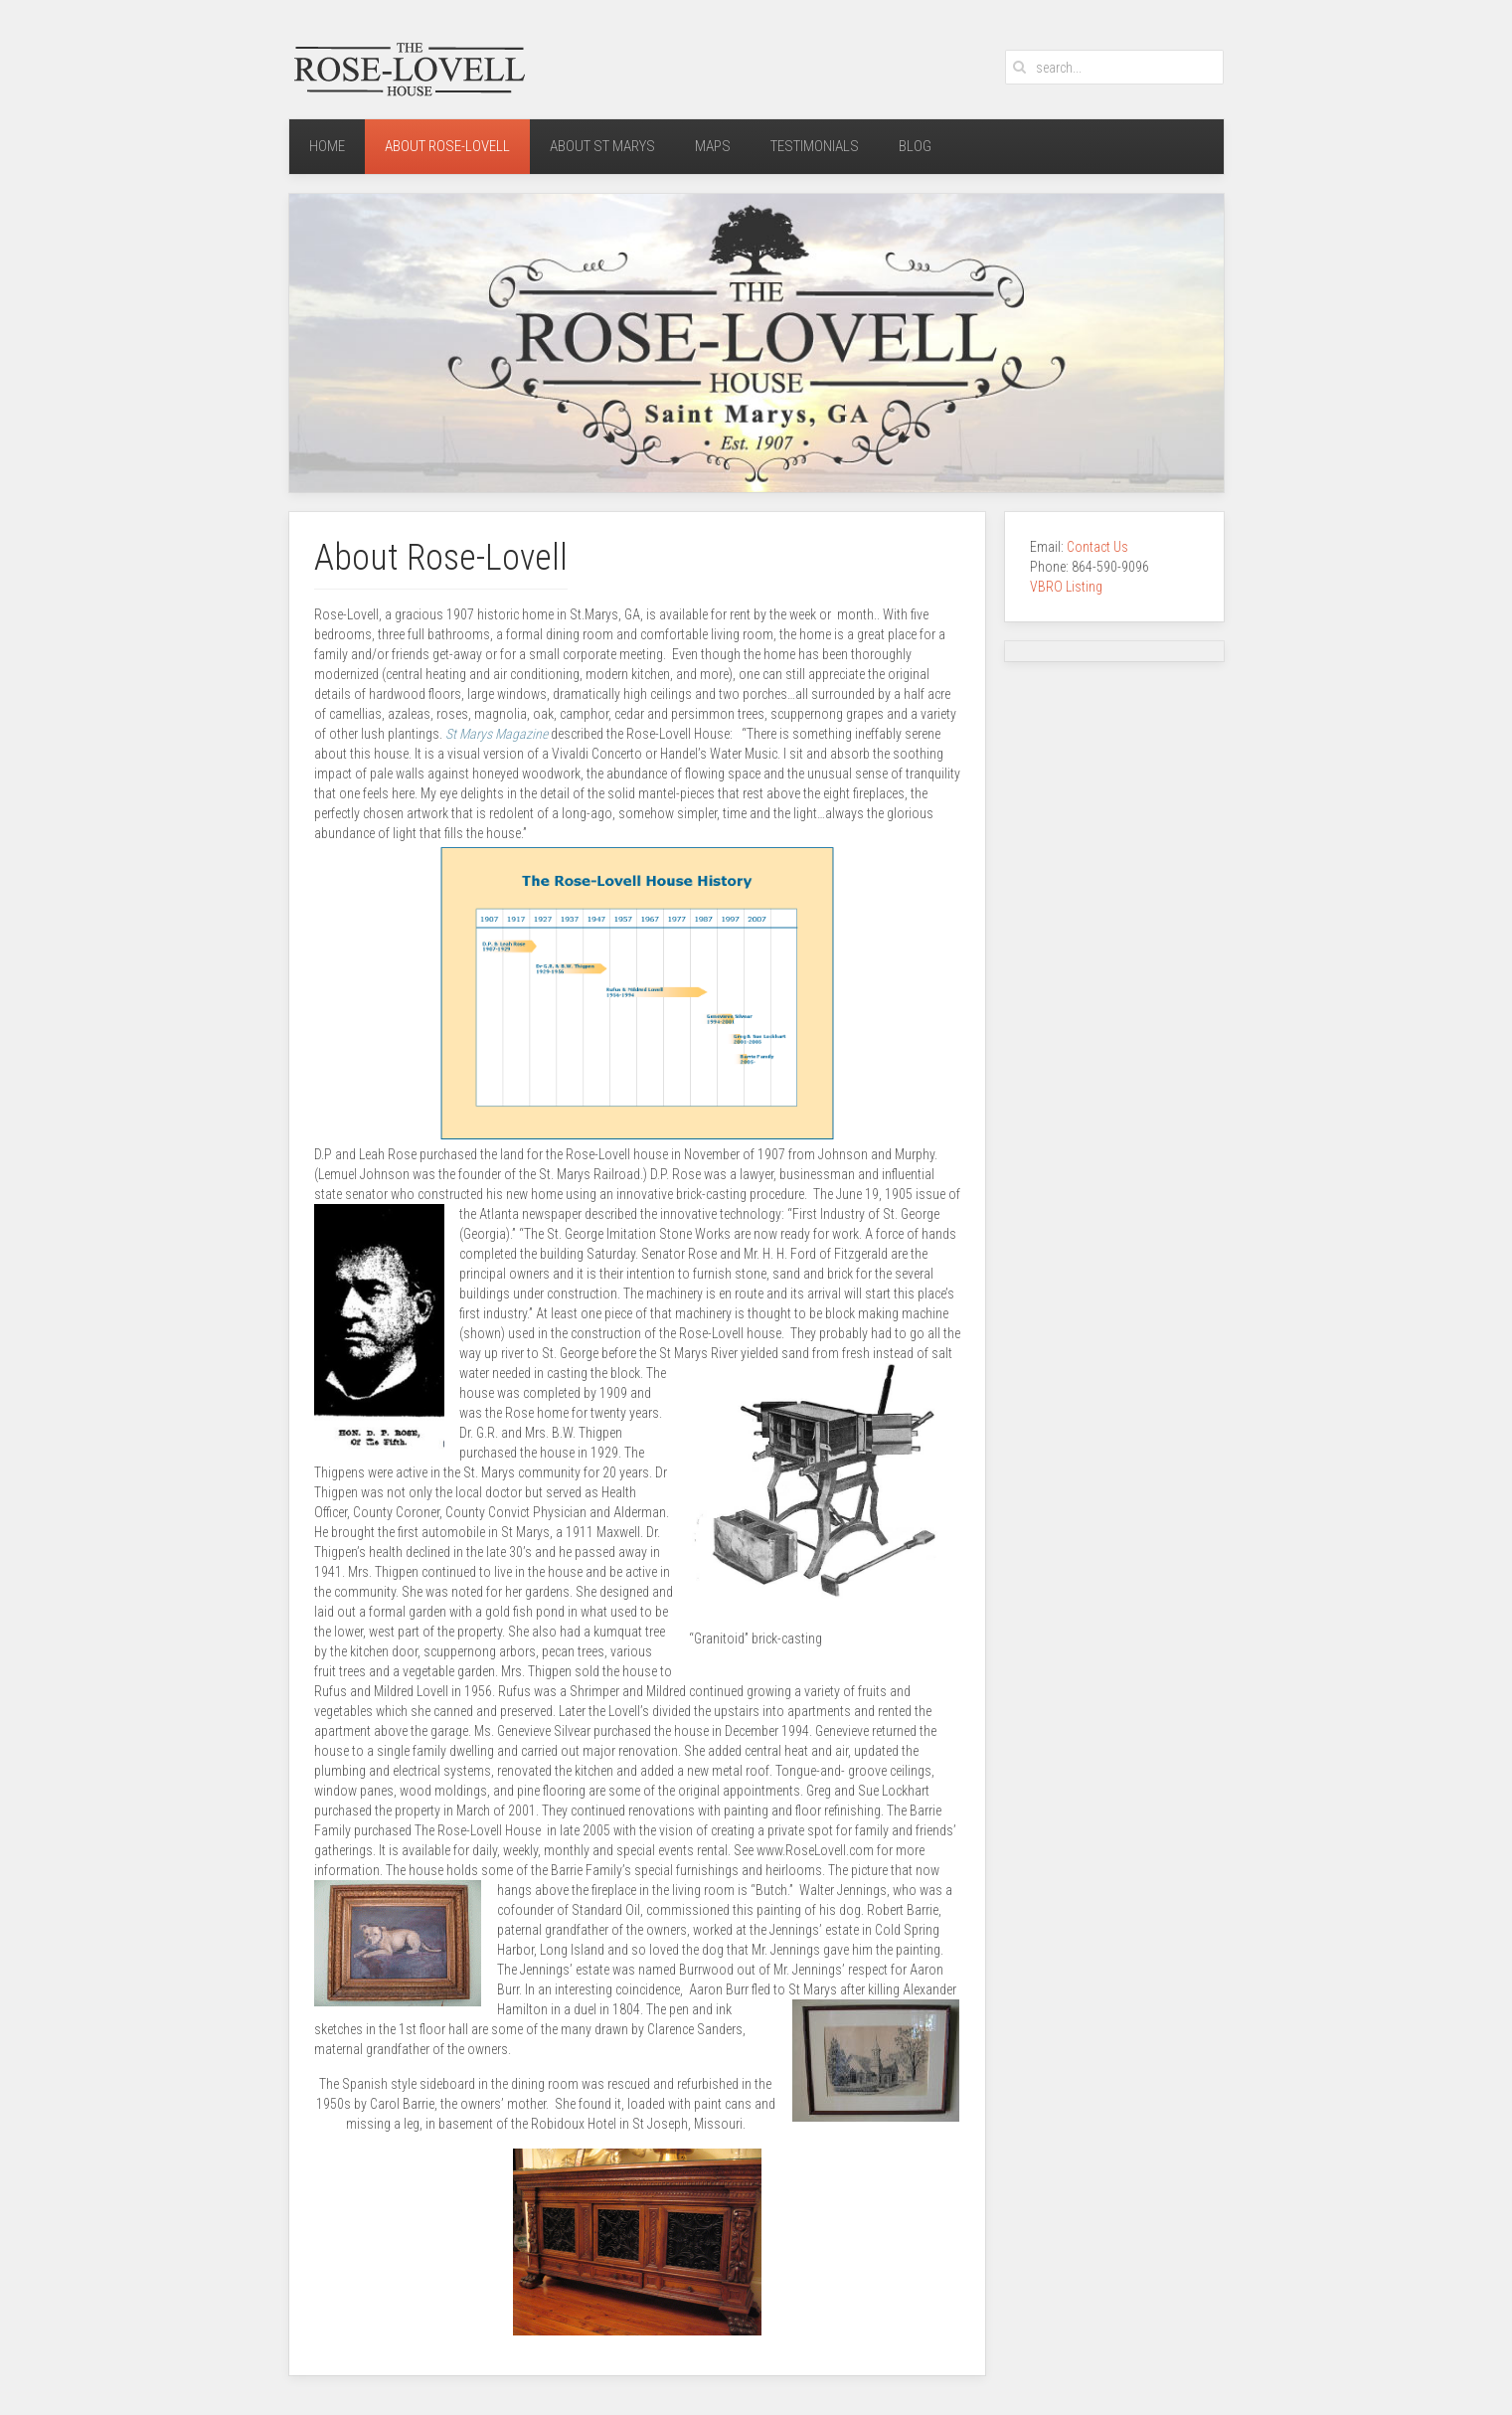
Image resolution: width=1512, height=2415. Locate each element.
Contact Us (1099, 547)
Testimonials (814, 146)
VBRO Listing (1066, 587)
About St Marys (602, 146)
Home (327, 146)
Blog (915, 146)
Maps (713, 146)
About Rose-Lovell (447, 146)
